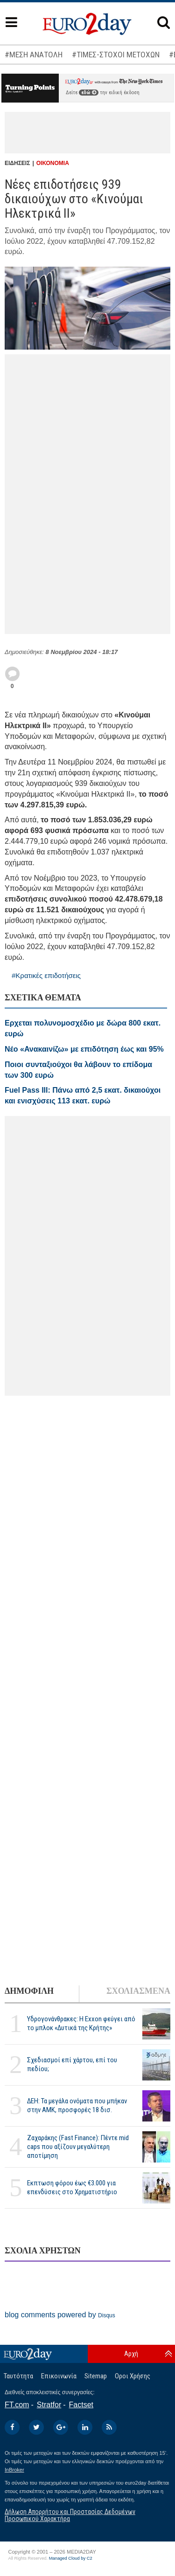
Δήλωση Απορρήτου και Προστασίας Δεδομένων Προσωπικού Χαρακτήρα (70, 2515)
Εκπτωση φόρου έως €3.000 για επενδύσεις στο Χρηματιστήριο (72, 2187)
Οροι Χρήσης (132, 2376)
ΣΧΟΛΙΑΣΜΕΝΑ (138, 1991)
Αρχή (131, 2353)
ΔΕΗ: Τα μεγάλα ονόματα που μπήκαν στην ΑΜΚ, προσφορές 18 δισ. (77, 2105)
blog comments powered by (60, 2315)
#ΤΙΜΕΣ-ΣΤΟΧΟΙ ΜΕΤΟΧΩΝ (116, 54)
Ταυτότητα (18, 2376)
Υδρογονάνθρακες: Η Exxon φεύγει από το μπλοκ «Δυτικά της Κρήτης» (81, 2023)
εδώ (88, 93)
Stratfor (49, 2405)
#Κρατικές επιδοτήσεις (46, 975)
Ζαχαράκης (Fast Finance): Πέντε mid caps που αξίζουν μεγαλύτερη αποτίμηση (78, 2147)
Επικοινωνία (59, 2376)
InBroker (14, 2470)
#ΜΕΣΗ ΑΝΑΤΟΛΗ (34, 54)
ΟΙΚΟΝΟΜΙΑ (52, 163)
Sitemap (95, 2376)
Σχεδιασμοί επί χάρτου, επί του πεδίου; (72, 2064)
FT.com (17, 2405)
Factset (81, 2405)
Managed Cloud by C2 (70, 2558)
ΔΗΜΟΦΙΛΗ (29, 1991)
